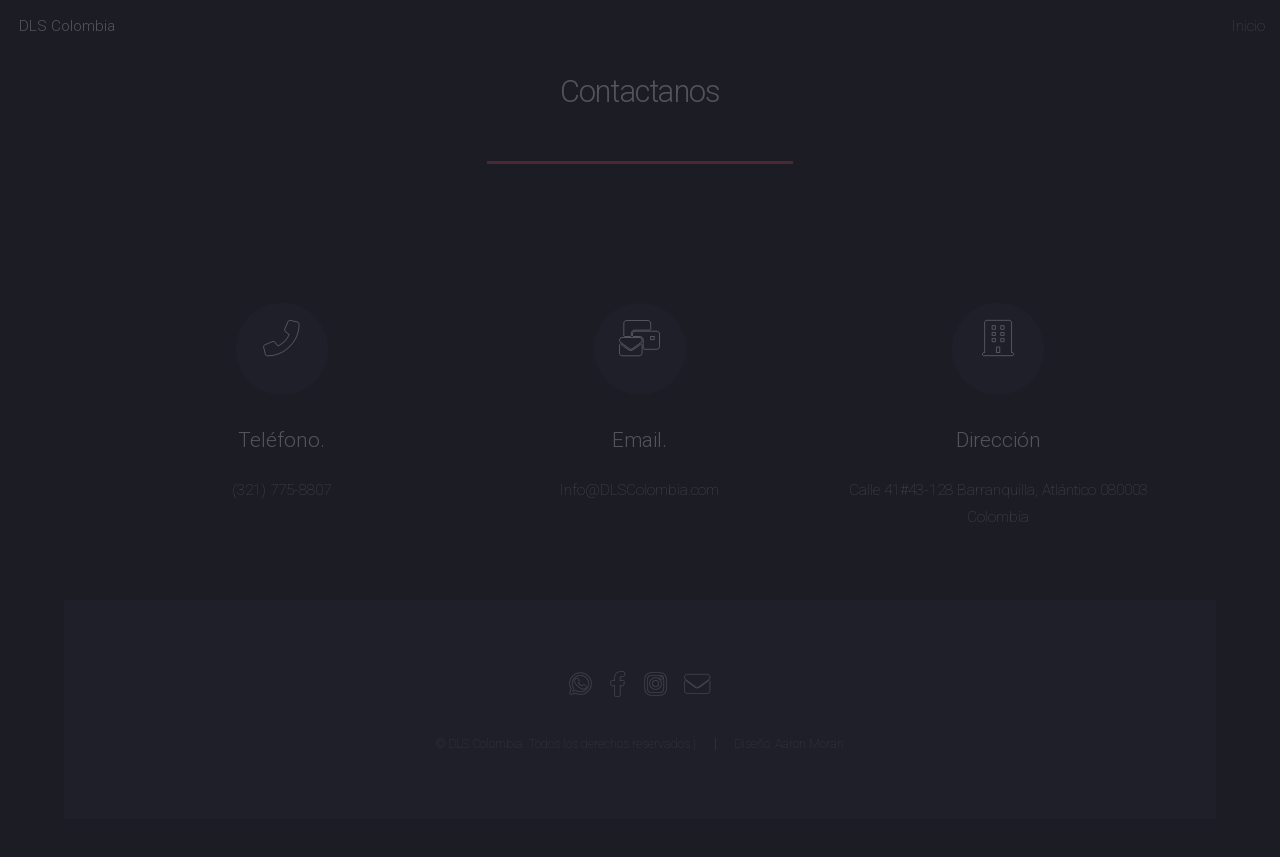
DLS (67, 26)
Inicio (1248, 26)
